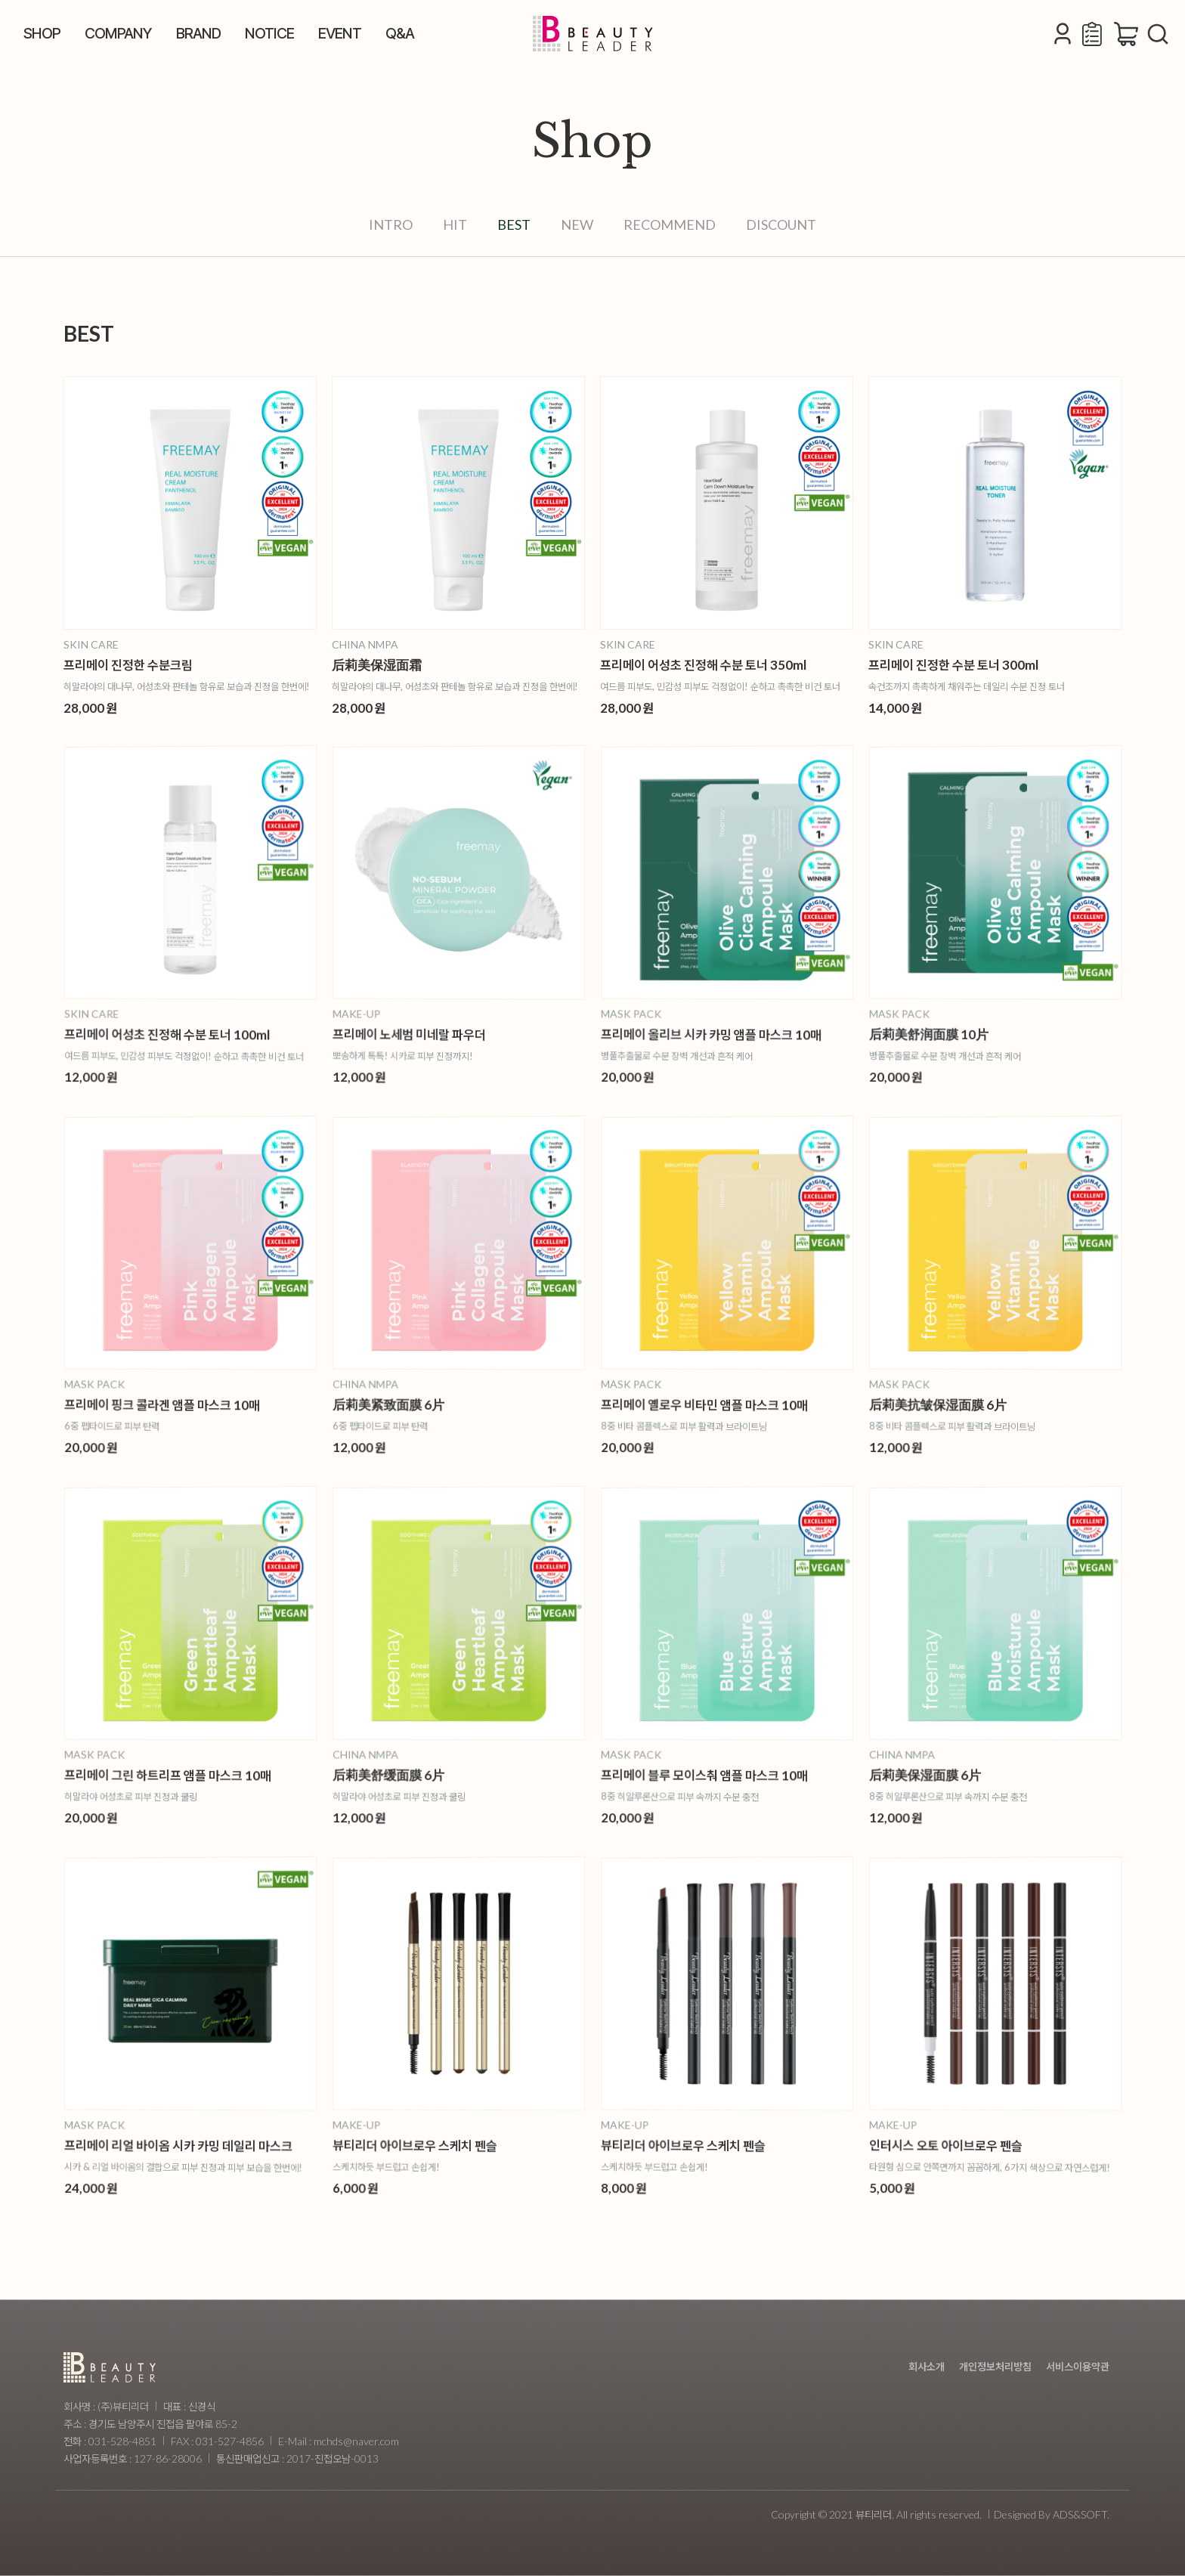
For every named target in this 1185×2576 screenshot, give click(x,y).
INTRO (391, 224)
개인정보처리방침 (995, 2366)
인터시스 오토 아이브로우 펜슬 (967, 2143)
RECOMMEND (669, 224)
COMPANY (118, 33)
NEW (577, 224)
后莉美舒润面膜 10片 (956, 1031)
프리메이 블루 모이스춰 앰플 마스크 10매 (715, 1774)
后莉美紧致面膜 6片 (417, 1402)
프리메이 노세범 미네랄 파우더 (430, 1032)
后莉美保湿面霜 (377, 664)
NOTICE (269, 33)
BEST (514, 224)
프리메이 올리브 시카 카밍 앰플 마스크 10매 (720, 1034)
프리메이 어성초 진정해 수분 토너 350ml (703, 664)
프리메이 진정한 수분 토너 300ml (953, 664)
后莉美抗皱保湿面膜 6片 (961, 1402)
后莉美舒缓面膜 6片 (417, 1771)
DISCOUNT (781, 224)
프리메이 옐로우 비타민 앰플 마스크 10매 (715, 1404)
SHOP (41, 33)
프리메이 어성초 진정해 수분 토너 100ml (178, 1034)
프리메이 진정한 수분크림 (128, 664)
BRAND (198, 33)
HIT (455, 224)
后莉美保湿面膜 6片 (954, 1771)
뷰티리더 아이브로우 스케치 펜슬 (434, 2143)
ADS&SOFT (1080, 2514)
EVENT (339, 33)
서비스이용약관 (1077, 2366)
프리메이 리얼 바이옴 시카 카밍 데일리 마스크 (186, 2145)
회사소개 (926, 2366)
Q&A (399, 33)
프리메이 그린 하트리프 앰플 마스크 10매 (179, 1774)
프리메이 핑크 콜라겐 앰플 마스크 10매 (175, 1404)
